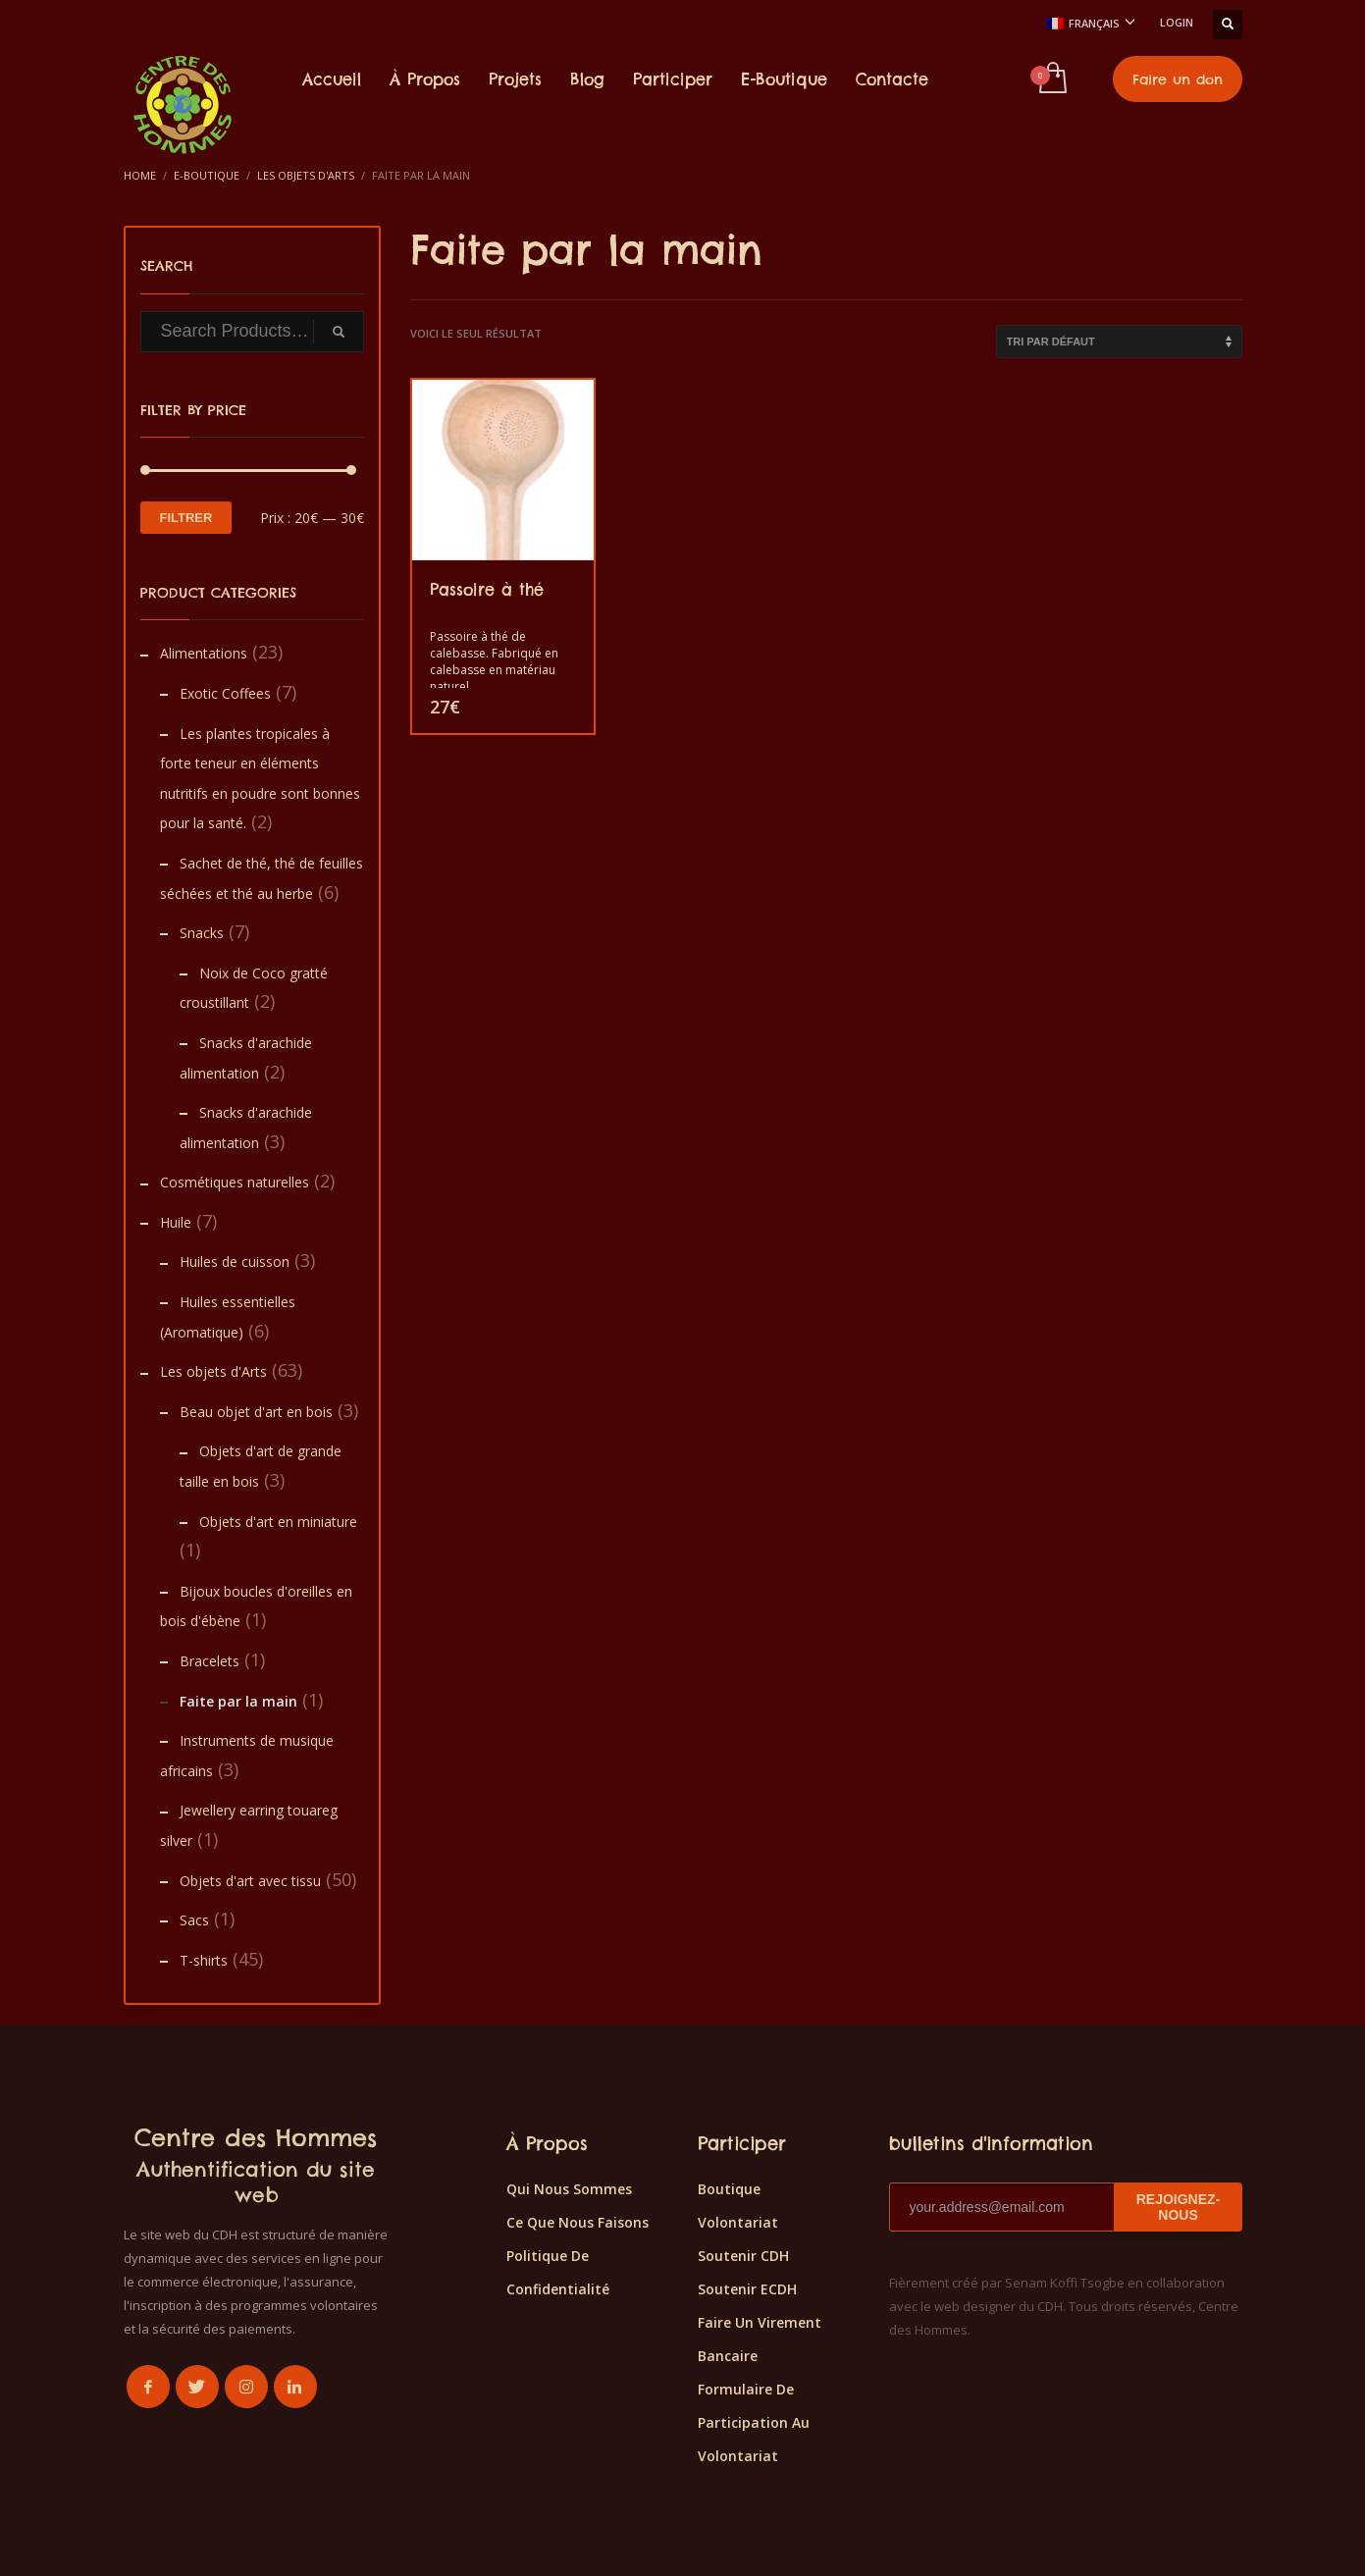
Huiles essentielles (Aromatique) (227, 1316)
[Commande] (1119, 341)
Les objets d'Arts (213, 1371)
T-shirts (204, 1960)
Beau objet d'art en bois (256, 1411)
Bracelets (209, 1661)
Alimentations (203, 653)
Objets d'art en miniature (278, 1521)
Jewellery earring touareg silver (249, 1825)
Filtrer (186, 517)
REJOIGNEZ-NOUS (1178, 2207)
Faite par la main (238, 1701)
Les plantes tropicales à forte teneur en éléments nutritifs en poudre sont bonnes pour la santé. (260, 778)
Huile (175, 1222)
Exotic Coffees (225, 693)
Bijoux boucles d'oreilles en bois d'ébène (256, 1606)
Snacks (202, 932)
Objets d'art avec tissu (250, 1880)
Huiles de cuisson (234, 1261)
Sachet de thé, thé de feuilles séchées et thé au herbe (261, 878)
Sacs (194, 1920)
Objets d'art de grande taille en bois (260, 1466)
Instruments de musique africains (247, 1755)
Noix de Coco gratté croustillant (254, 988)
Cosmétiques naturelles (234, 1182)
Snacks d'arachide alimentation (246, 1057)
